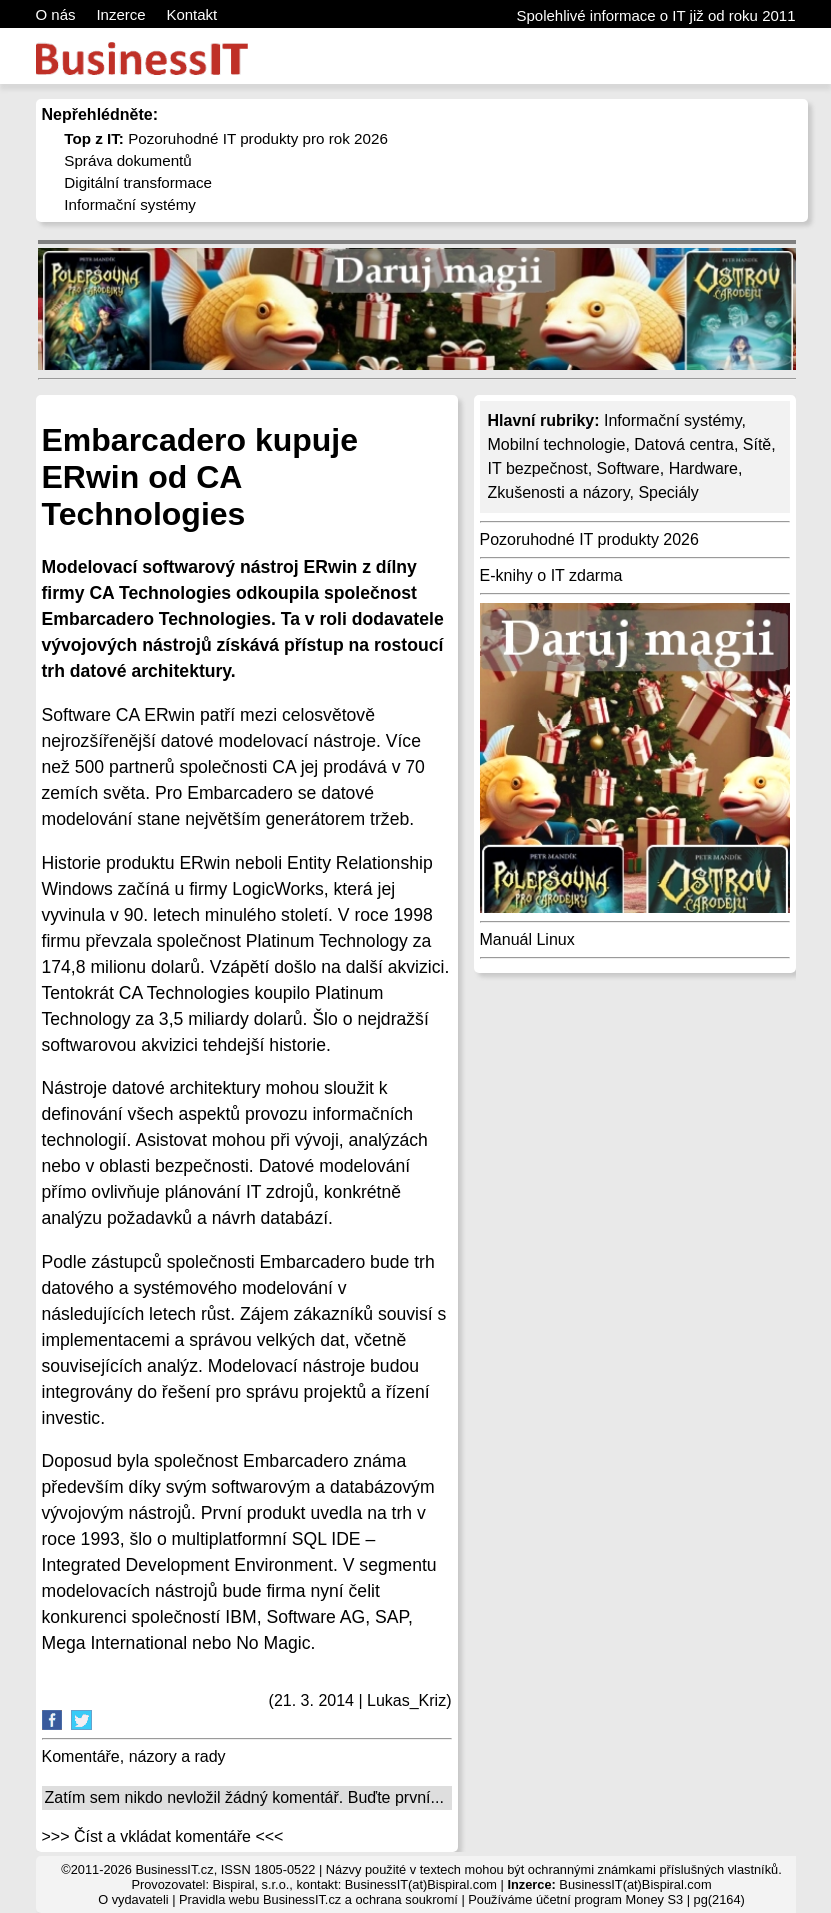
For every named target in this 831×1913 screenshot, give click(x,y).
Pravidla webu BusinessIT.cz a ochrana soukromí (318, 1899)
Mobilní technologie (557, 444)
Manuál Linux (527, 939)
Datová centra (684, 444)
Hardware (703, 468)
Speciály (668, 492)
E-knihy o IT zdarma (551, 575)
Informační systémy (130, 204)
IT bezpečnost (538, 468)
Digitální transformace (138, 182)
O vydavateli (133, 1899)
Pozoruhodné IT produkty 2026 (589, 539)
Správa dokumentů (128, 160)
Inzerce (120, 14)
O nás (56, 14)
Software (628, 468)
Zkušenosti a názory (559, 492)
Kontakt (191, 14)
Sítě (757, 444)
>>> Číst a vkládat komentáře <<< (163, 1836)
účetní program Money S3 (609, 1899)
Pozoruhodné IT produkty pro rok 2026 (226, 138)
